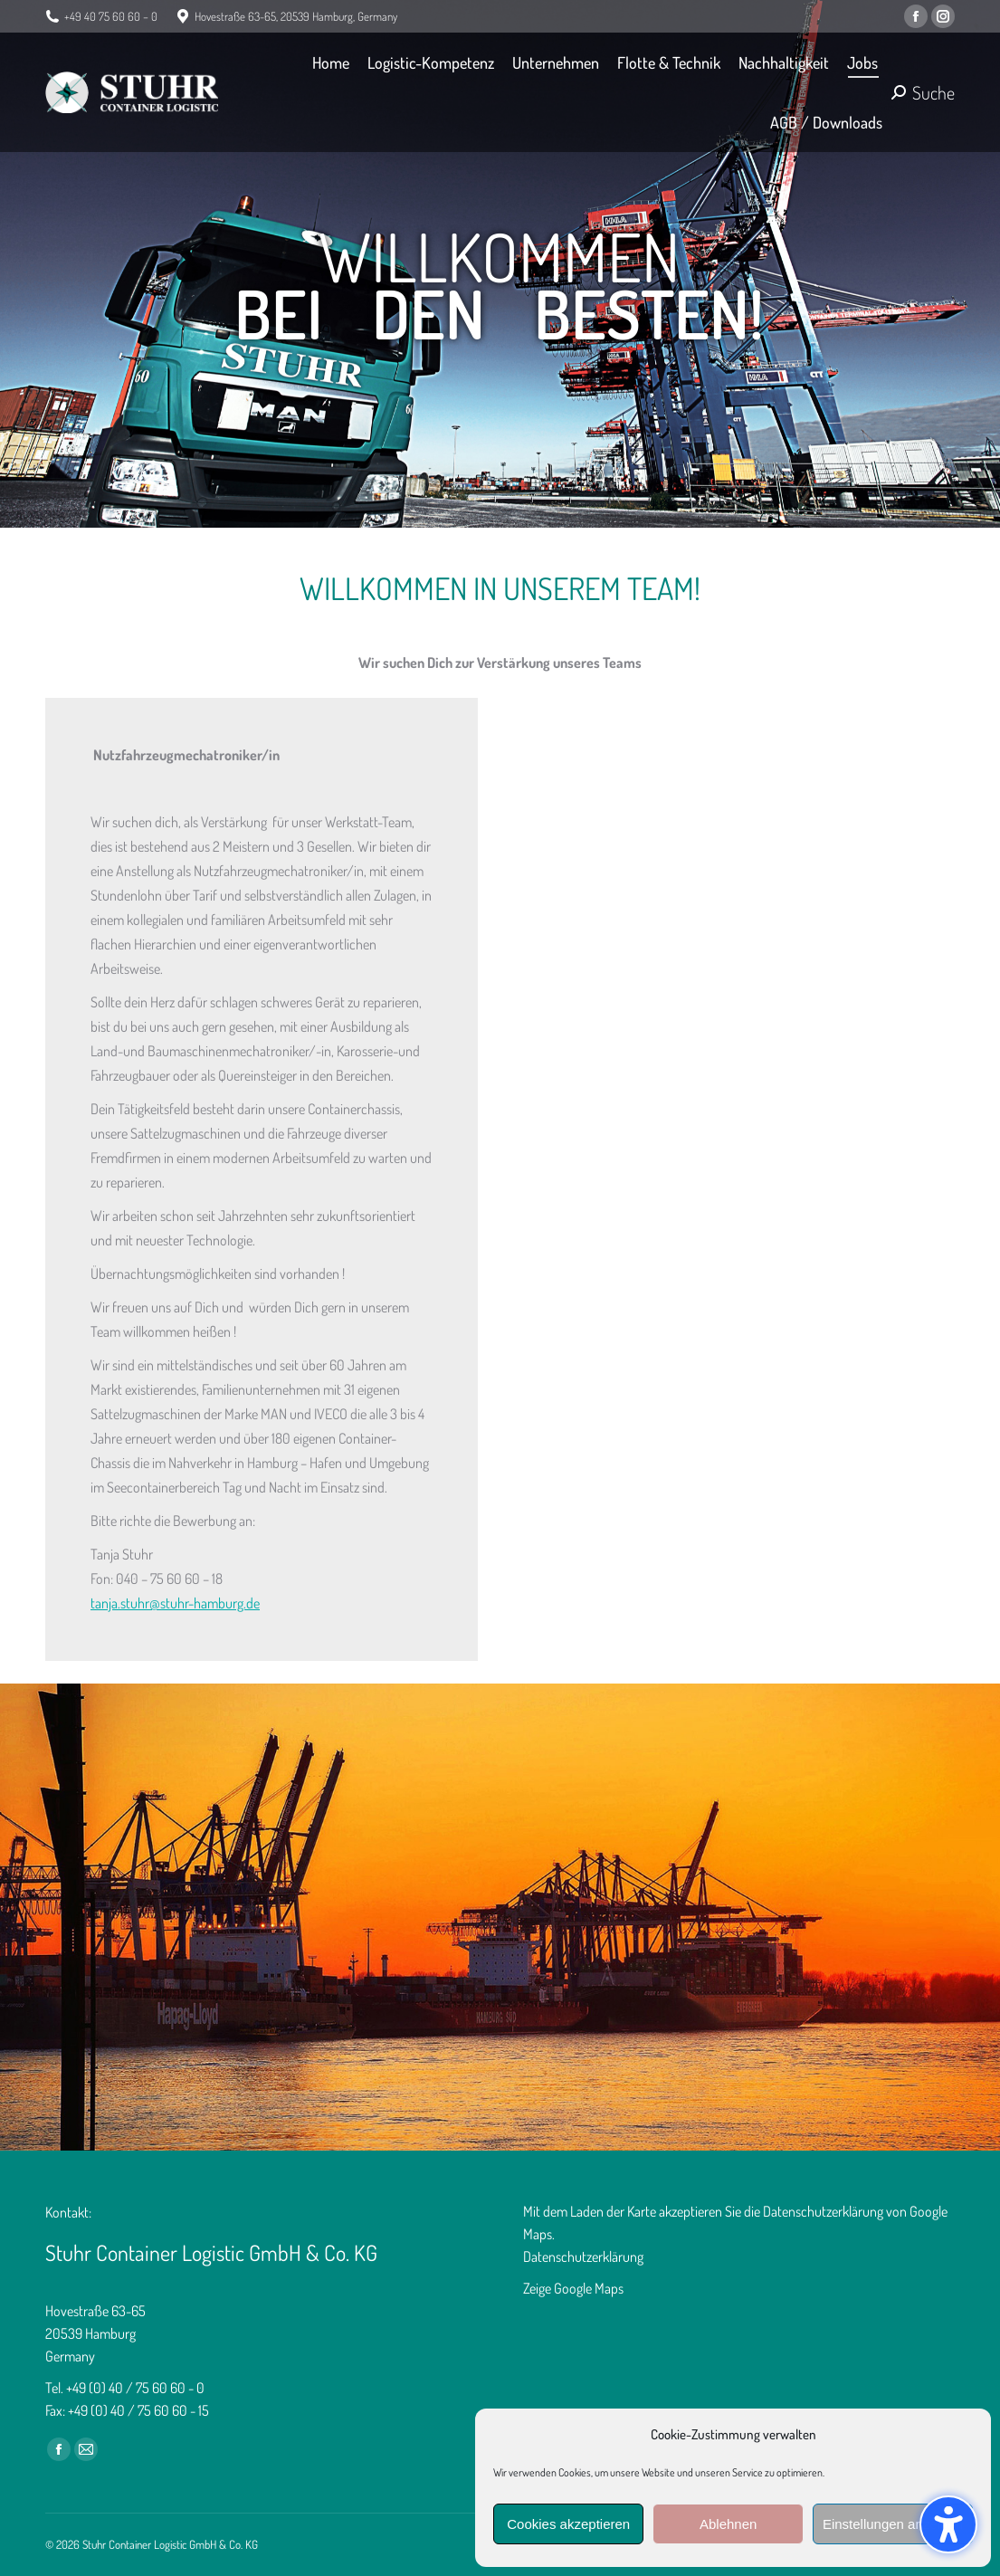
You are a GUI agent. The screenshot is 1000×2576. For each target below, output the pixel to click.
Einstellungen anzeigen (893, 2524)
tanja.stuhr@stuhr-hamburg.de (175, 1603)
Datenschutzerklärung (583, 2256)
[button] (948, 2524)
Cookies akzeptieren (568, 2524)
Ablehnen (728, 2524)
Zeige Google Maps (573, 2288)
